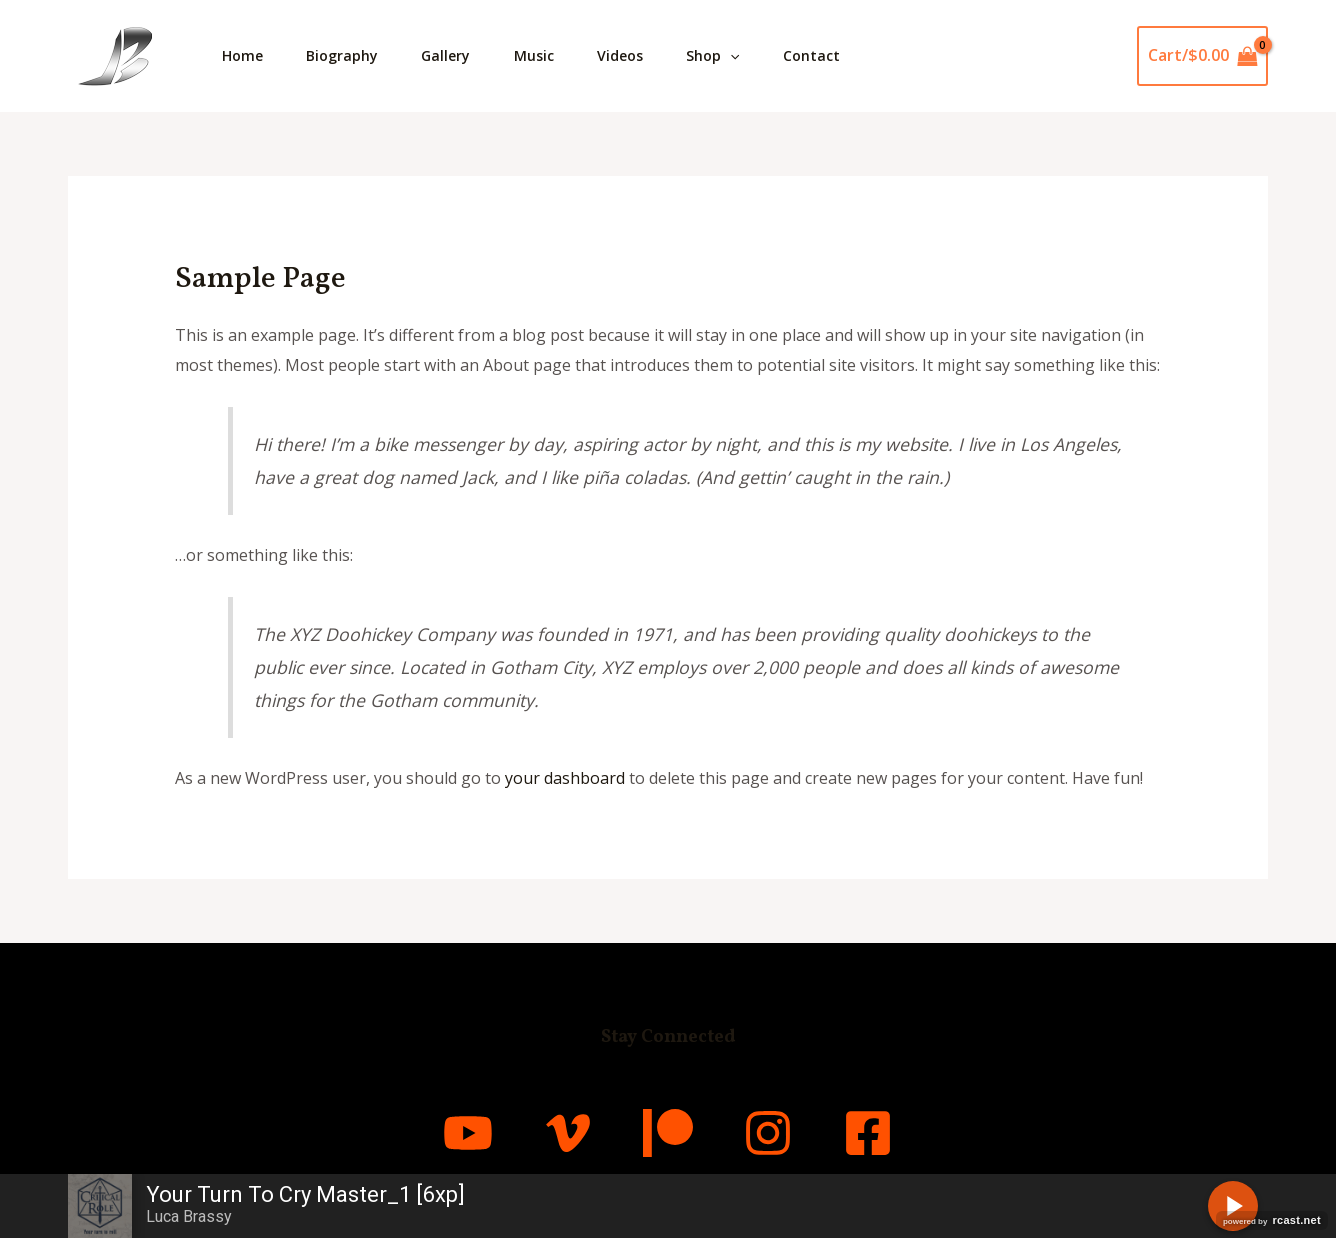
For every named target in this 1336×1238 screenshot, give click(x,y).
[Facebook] (868, 1133)
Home (244, 55)
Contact (841, 55)
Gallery (457, 55)
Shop (738, 56)
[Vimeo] (568, 1133)
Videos (641, 55)
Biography (349, 55)
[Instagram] (768, 1133)
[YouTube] (468, 1133)
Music (550, 55)
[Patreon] (668, 1133)
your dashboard (565, 778)
